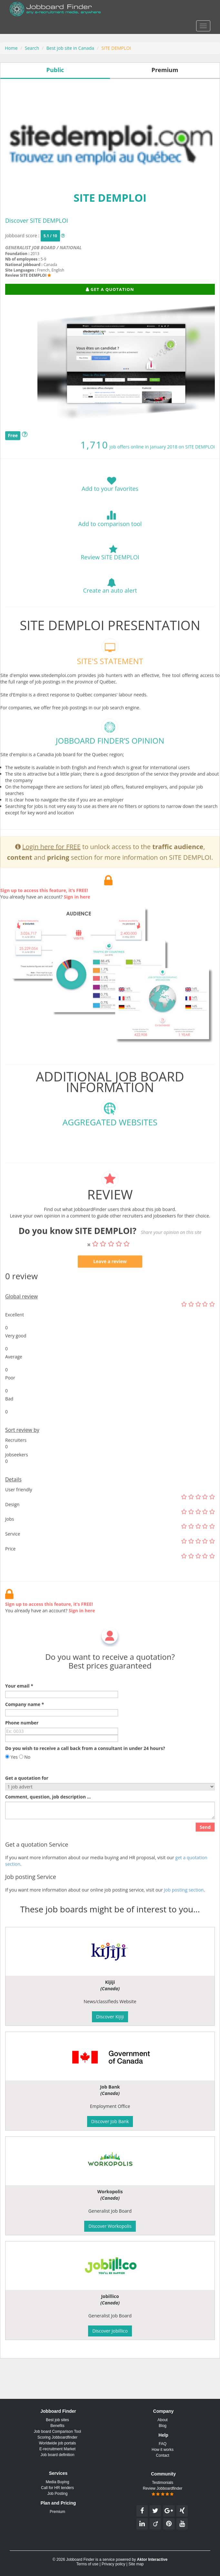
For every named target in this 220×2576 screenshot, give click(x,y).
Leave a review (110, 1288)
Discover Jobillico (110, 2331)
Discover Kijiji (110, 2017)
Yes (11, 1784)
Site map (136, 2564)
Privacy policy (113, 2564)
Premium (57, 2511)
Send (205, 1854)
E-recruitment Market (57, 2449)
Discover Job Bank (110, 2121)
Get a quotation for (26, 1805)
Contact (162, 2455)
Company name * (24, 1731)
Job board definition (58, 2455)
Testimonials (162, 2482)
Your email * (19, 1713)
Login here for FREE (51, 873)
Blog (162, 2425)
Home (11, 48)
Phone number (21, 1750)
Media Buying (57, 2482)
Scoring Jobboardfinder (57, 2437)
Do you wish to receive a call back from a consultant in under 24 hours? (85, 1775)
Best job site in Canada (70, 48)
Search (32, 48)
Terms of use (87, 2564)
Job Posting (57, 2493)
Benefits (57, 2425)
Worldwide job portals (57, 2443)
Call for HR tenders (57, 2487)
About (162, 2420)
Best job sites (57, 2420)
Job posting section (184, 1917)
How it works (163, 2449)
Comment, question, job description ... (48, 1824)
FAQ (162, 2444)
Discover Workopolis (109, 2226)
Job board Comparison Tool (57, 2431)
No (25, 1784)
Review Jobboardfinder (163, 2491)
